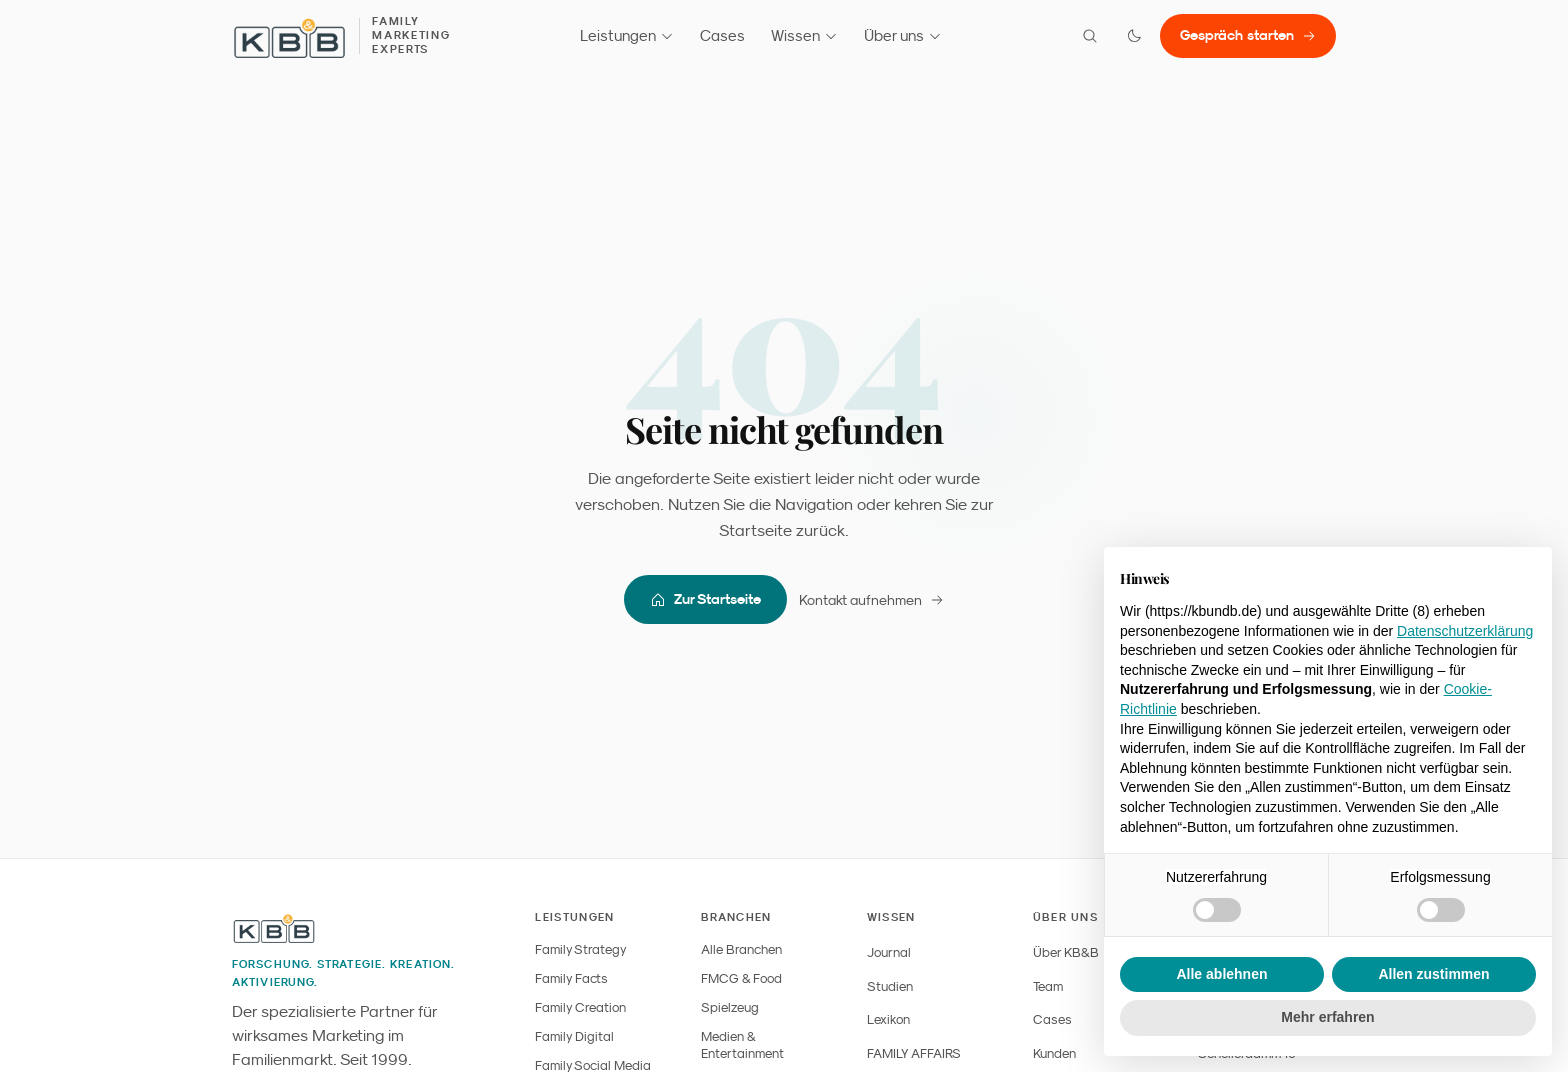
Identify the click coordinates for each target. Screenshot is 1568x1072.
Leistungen (627, 35)
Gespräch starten (1248, 35)
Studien (890, 986)
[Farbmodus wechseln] (1134, 36)
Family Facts (571, 978)
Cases (722, 35)
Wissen (804, 35)
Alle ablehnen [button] (1221, 974)
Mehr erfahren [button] (1327, 1017)
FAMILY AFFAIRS (914, 1053)
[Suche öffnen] (1090, 36)
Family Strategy (581, 949)
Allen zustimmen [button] (1433, 974)
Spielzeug (730, 1007)
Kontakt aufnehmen (871, 600)
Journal (889, 952)
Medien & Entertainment (742, 1045)
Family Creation (580, 1007)
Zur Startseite (705, 599)
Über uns (903, 35)
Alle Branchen (741, 949)
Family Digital (574, 1036)
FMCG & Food (741, 978)
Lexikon (888, 1019)
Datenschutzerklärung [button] (1465, 631)
